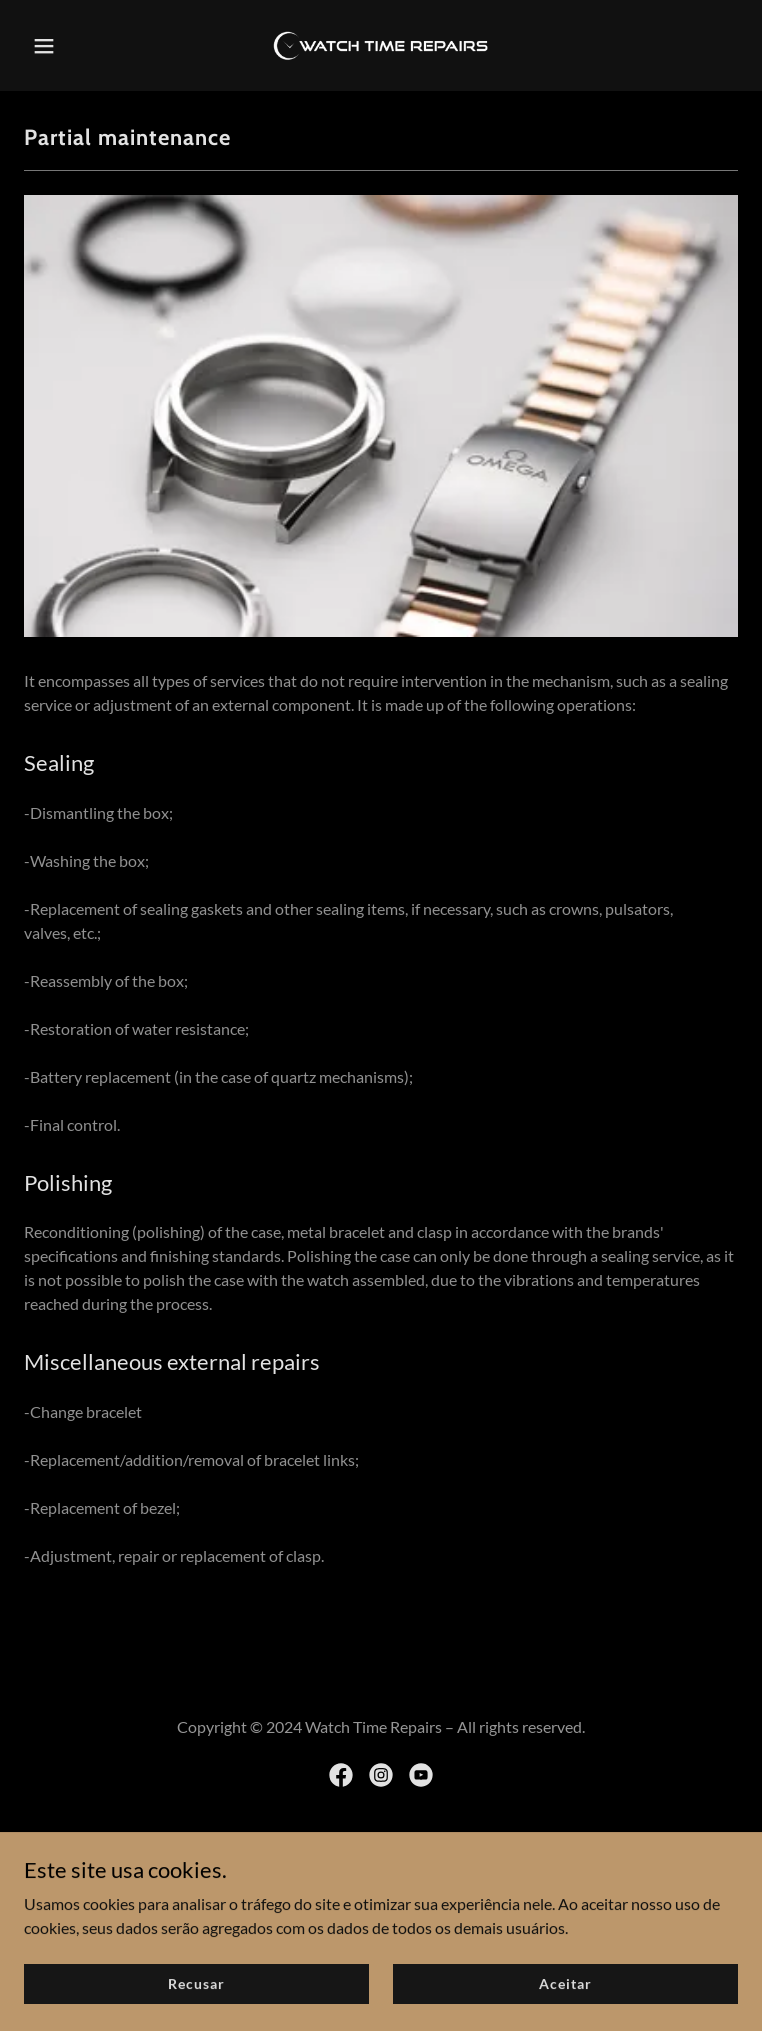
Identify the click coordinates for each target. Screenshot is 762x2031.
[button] (77, 46)
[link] (381, 45)
